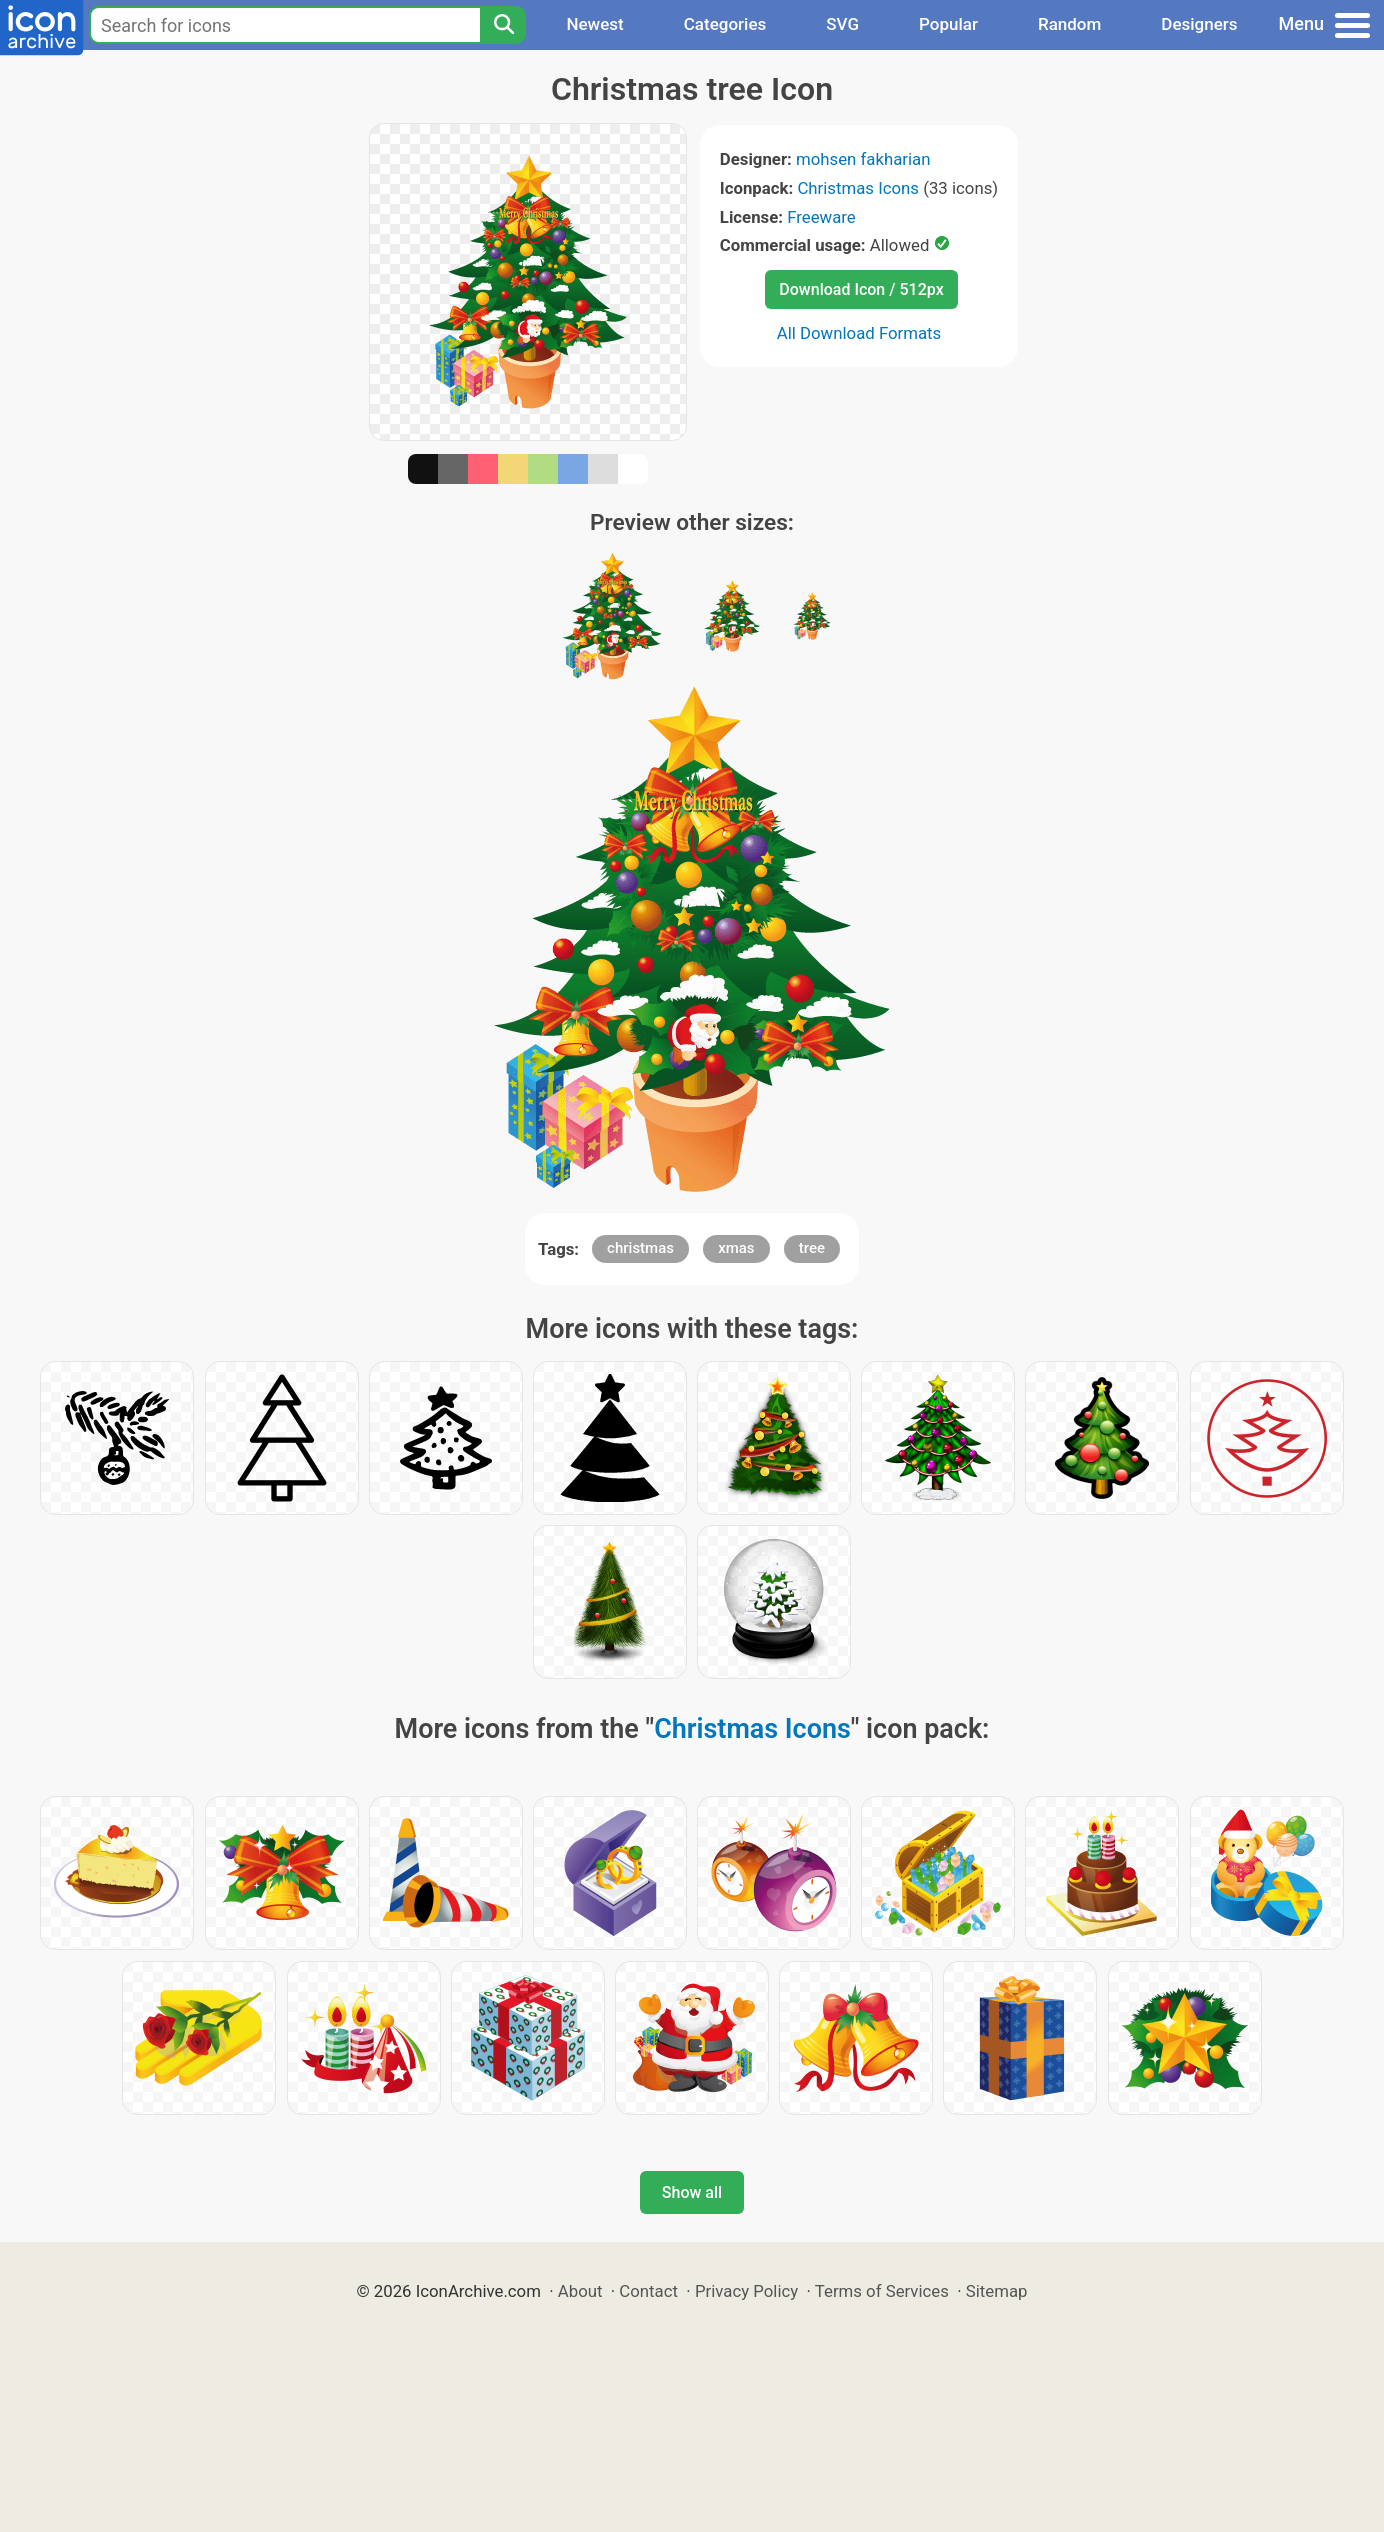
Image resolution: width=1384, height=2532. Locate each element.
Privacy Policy (746, 2291)
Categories (725, 24)
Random (1069, 24)
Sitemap (997, 2291)
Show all (692, 2192)
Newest (594, 24)
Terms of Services (882, 2291)
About (580, 2291)
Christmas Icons (858, 188)
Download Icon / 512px (861, 289)
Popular (948, 24)
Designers (1199, 24)
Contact (648, 2291)
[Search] (503, 25)
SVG (842, 24)
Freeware (821, 217)
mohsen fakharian (863, 159)
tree (812, 1248)
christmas (640, 1248)
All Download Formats (859, 333)
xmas (736, 1248)
